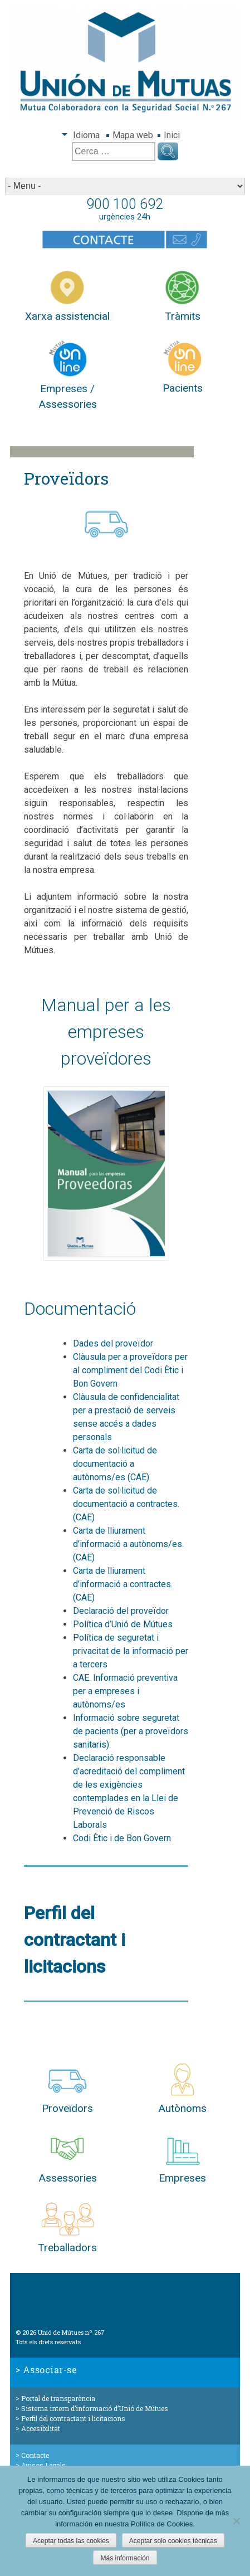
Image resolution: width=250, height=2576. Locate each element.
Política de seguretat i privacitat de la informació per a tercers (130, 1651)
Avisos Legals (43, 2465)
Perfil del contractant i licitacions (73, 2418)
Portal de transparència (58, 2398)
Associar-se (50, 2369)
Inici (172, 135)
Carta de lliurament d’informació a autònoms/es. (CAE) (128, 1544)
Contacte (35, 2455)
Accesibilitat (40, 2428)
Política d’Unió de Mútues (123, 1624)
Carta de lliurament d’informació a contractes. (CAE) (123, 1584)
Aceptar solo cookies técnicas (173, 2541)
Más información (124, 2558)
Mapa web (132, 135)
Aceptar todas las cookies (71, 2541)
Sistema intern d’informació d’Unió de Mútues (94, 2408)
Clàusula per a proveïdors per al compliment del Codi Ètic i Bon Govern (130, 1370)
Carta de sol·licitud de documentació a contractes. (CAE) (126, 1504)
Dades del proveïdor (113, 1343)
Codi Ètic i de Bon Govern (122, 1838)
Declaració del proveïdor (121, 1611)
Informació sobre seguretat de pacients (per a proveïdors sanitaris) (130, 1731)
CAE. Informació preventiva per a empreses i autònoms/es (125, 1691)
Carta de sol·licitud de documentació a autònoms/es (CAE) (115, 1463)
